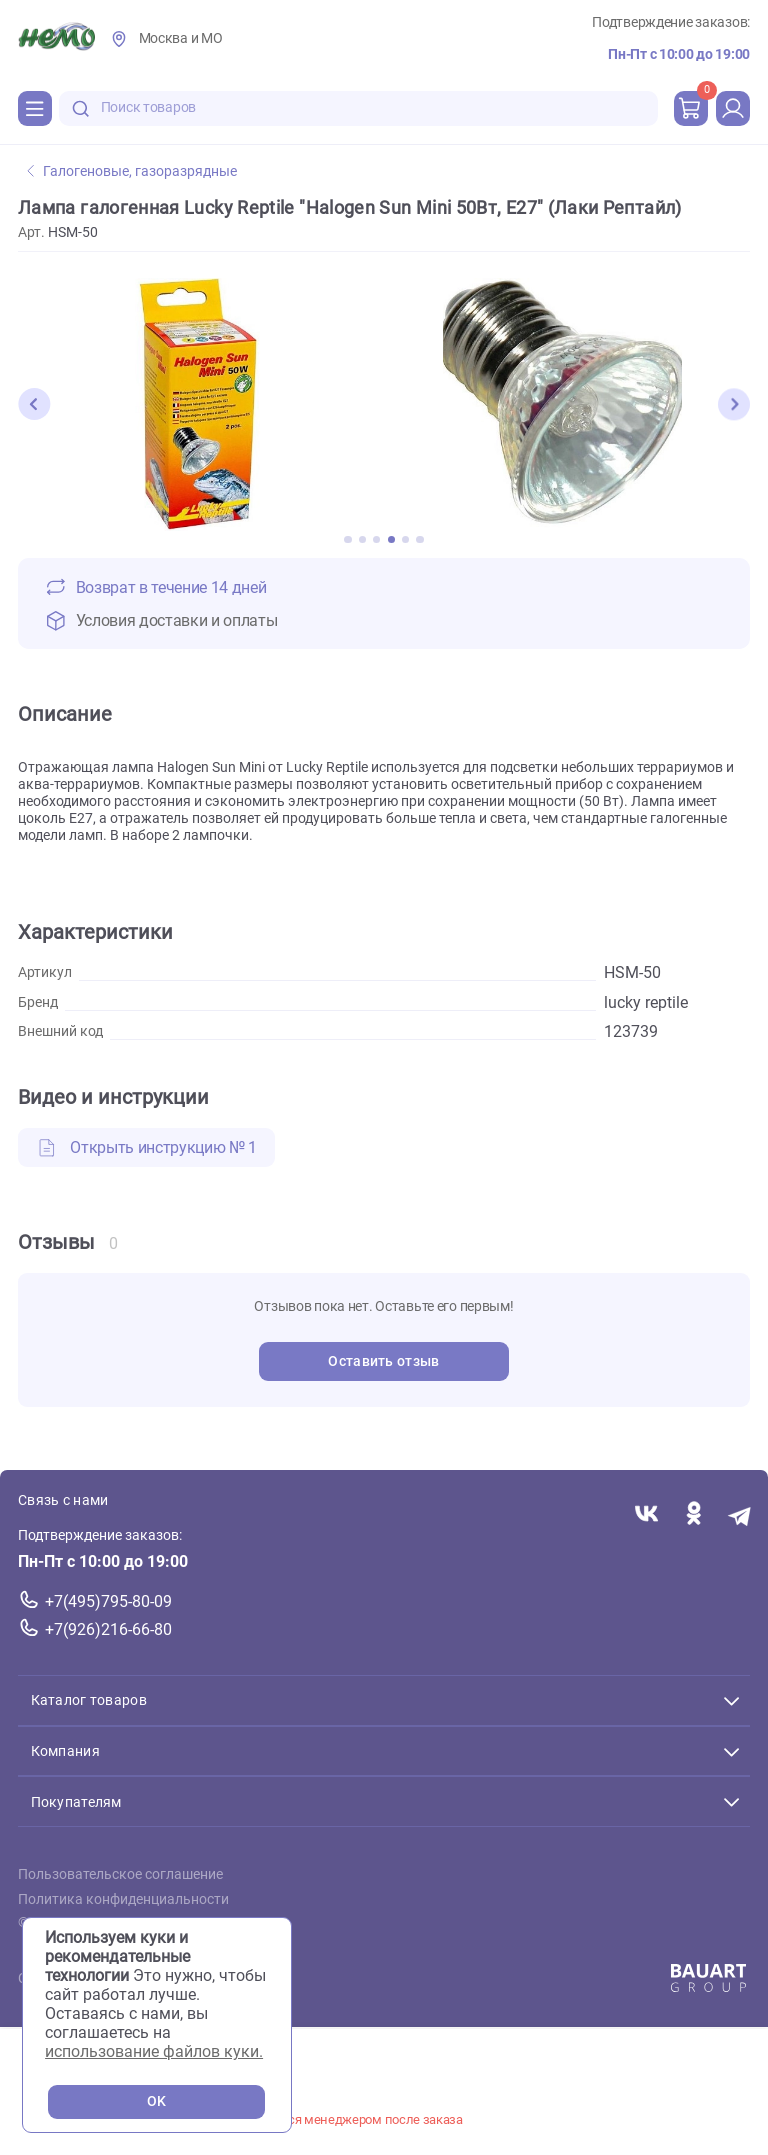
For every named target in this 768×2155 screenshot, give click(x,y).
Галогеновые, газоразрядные (132, 171)
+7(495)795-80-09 (108, 1601)
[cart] (691, 108)
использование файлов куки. (154, 2051)
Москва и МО (181, 38)
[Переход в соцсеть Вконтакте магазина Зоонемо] (646, 1514)
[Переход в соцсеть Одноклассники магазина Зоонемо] (693, 1514)
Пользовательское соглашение (120, 1874)
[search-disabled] (81, 108)
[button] (34, 404)
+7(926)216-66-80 (108, 1628)
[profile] (733, 108)
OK (156, 2101)
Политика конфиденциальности (123, 1898)
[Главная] (56, 39)
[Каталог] (35, 108)
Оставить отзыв (383, 1361)
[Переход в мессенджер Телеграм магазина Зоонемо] (740, 1514)
